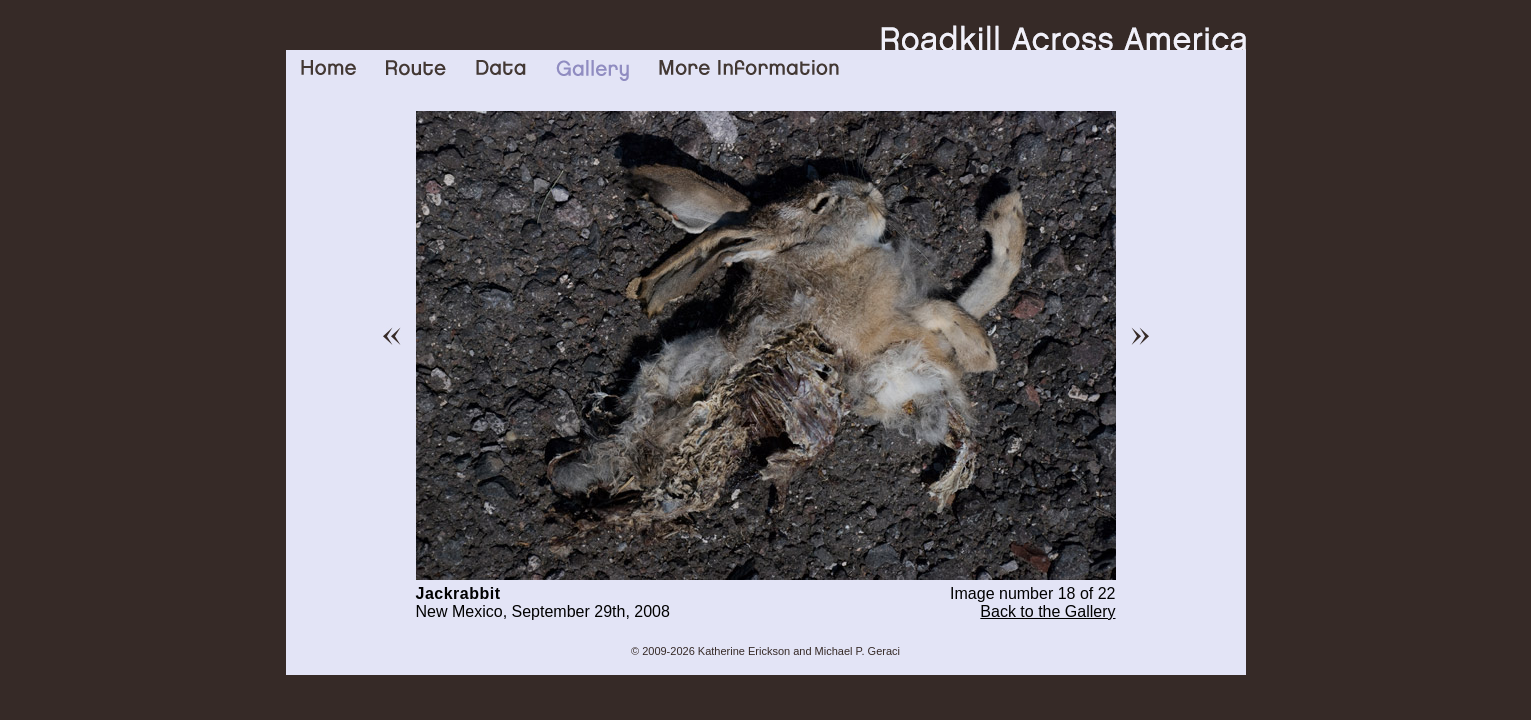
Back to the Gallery (1047, 611)
